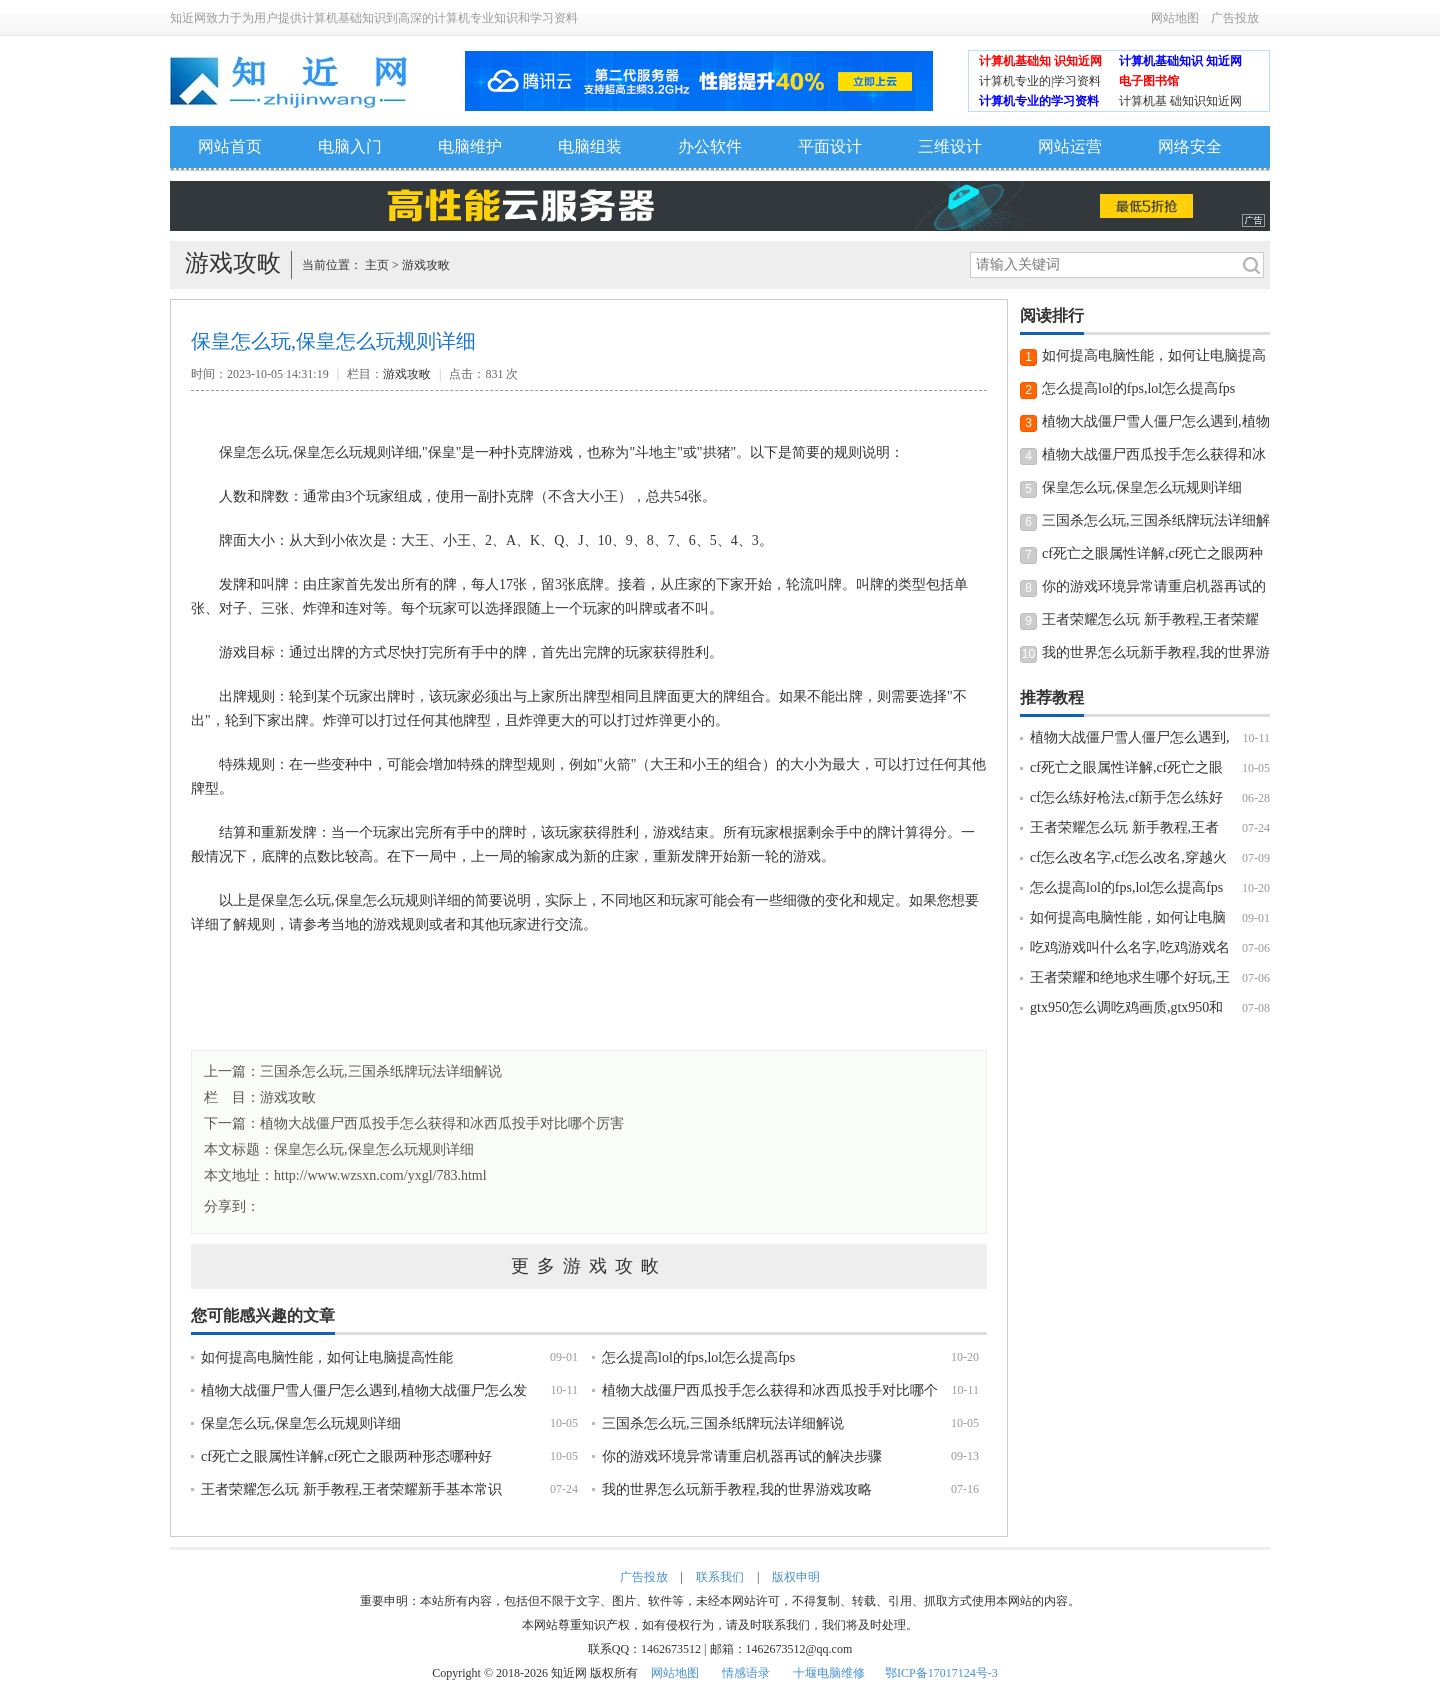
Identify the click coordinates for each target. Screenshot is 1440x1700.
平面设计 (830, 146)
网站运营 (1070, 146)
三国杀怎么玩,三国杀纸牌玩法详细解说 (723, 1423)
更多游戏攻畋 (589, 1266)
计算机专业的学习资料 (1039, 101)
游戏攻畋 (426, 265)
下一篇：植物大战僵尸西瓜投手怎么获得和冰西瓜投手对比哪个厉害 (414, 1123)
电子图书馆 (1149, 81)
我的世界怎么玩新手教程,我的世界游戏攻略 (737, 1489)
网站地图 (1175, 18)
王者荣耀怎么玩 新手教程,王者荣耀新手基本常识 (351, 1489)
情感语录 (746, 1673)
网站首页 (230, 146)
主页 (377, 265)
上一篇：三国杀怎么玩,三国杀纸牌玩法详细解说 (353, 1071)
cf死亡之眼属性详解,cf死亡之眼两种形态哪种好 (346, 1456)
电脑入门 (350, 146)
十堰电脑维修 (829, 1673)
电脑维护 (470, 146)
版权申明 (796, 1577)
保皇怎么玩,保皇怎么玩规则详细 (374, 1149)
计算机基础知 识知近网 (1040, 61)
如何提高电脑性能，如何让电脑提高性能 (327, 1357)
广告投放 (1235, 18)
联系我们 (720, 1577)
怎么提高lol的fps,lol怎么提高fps (698, 1357)
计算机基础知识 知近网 (1180, 61)
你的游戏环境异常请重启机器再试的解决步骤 (742, 1456)
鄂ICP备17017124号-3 (941, 1673)
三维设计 (950, 146)
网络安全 (1190, 146)
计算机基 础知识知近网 (1180, 101)
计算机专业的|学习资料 (1040, 81)
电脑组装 (590, 146)
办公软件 (710, 146)
